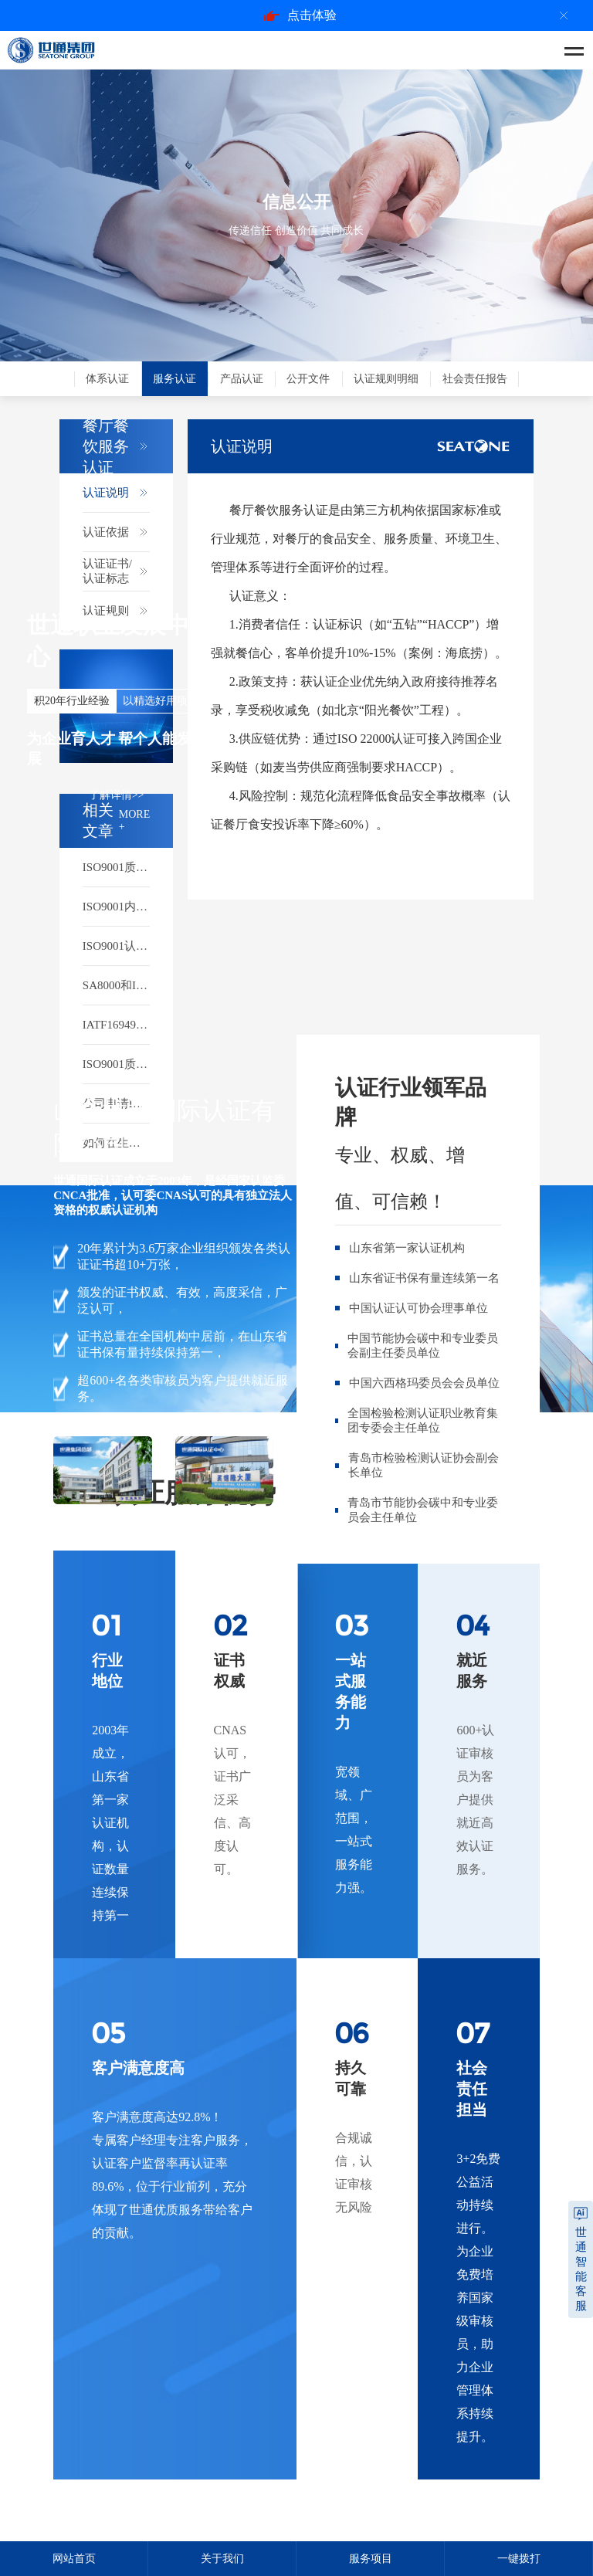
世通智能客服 (581, 2269)
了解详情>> (116, 795)
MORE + (134, 820)
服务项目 (370, 2558)
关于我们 (222, 2558)
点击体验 (300, 15)
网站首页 (74, 2558)
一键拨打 (518, 2558)
